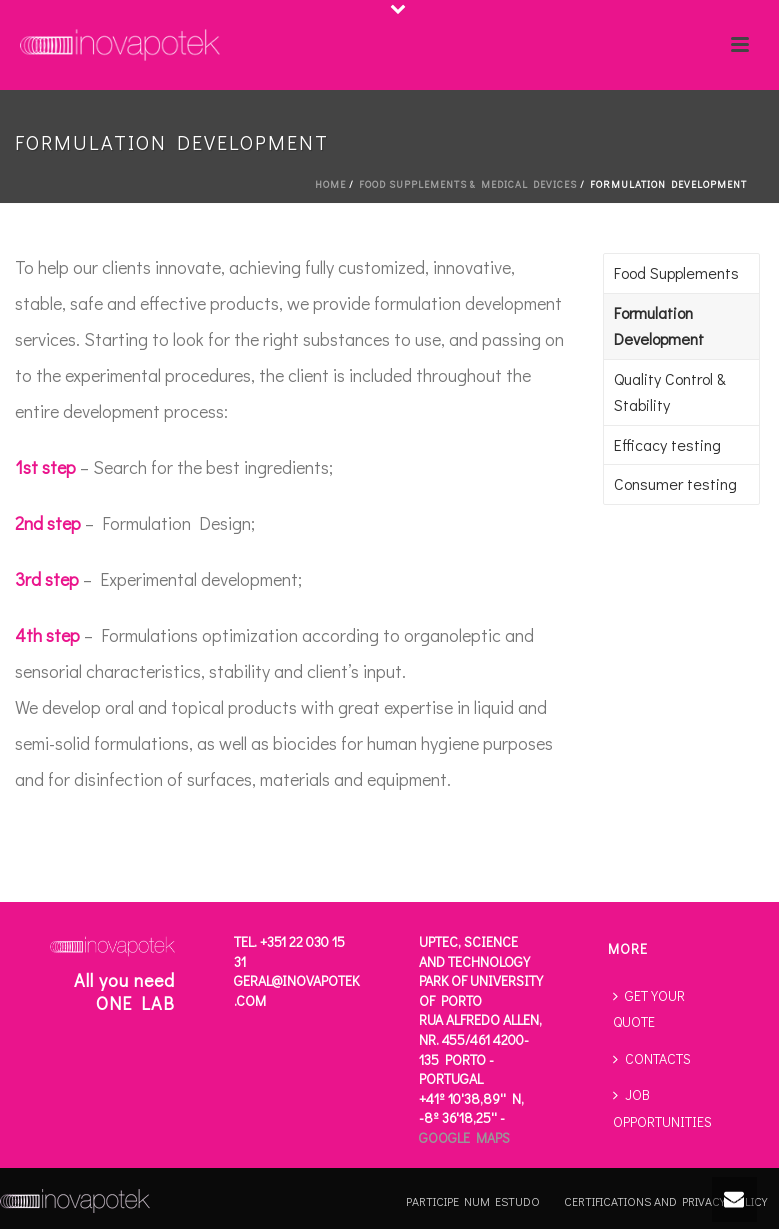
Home (330, 184)
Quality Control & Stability (670, 392)
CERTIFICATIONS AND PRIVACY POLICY (665, 1201)
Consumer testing (675, 483)
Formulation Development (659, 326)
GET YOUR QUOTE (649, 1009)
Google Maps (464, 1137)
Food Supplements (676, 272)
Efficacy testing (667, 444)
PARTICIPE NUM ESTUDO (473, 1201)
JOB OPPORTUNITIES (662, 1108)
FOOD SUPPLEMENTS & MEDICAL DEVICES (468, 184)
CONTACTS (652, 1058)
